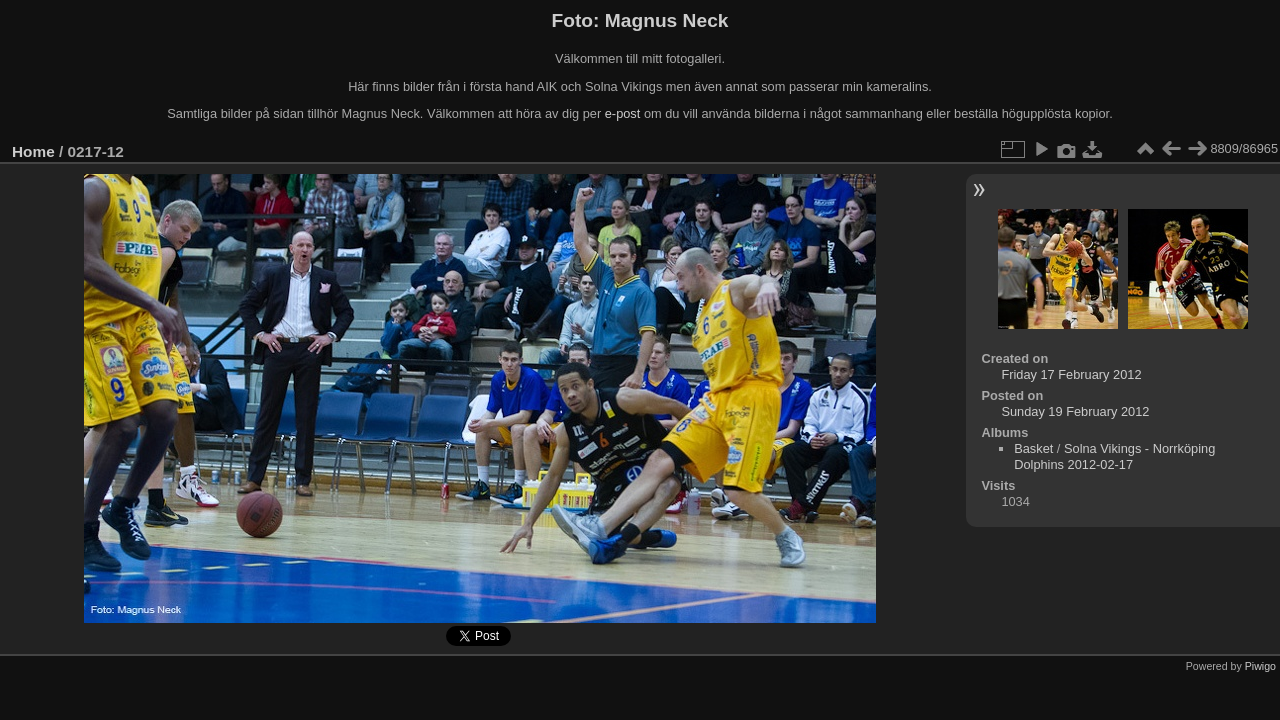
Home (33, 151)
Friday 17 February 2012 (1071, 374)
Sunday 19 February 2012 (1075, 411)
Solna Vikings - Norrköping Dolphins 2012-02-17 (1114, 456)
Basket (1033, 448)
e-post (623, 113)
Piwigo (1260, 666)
